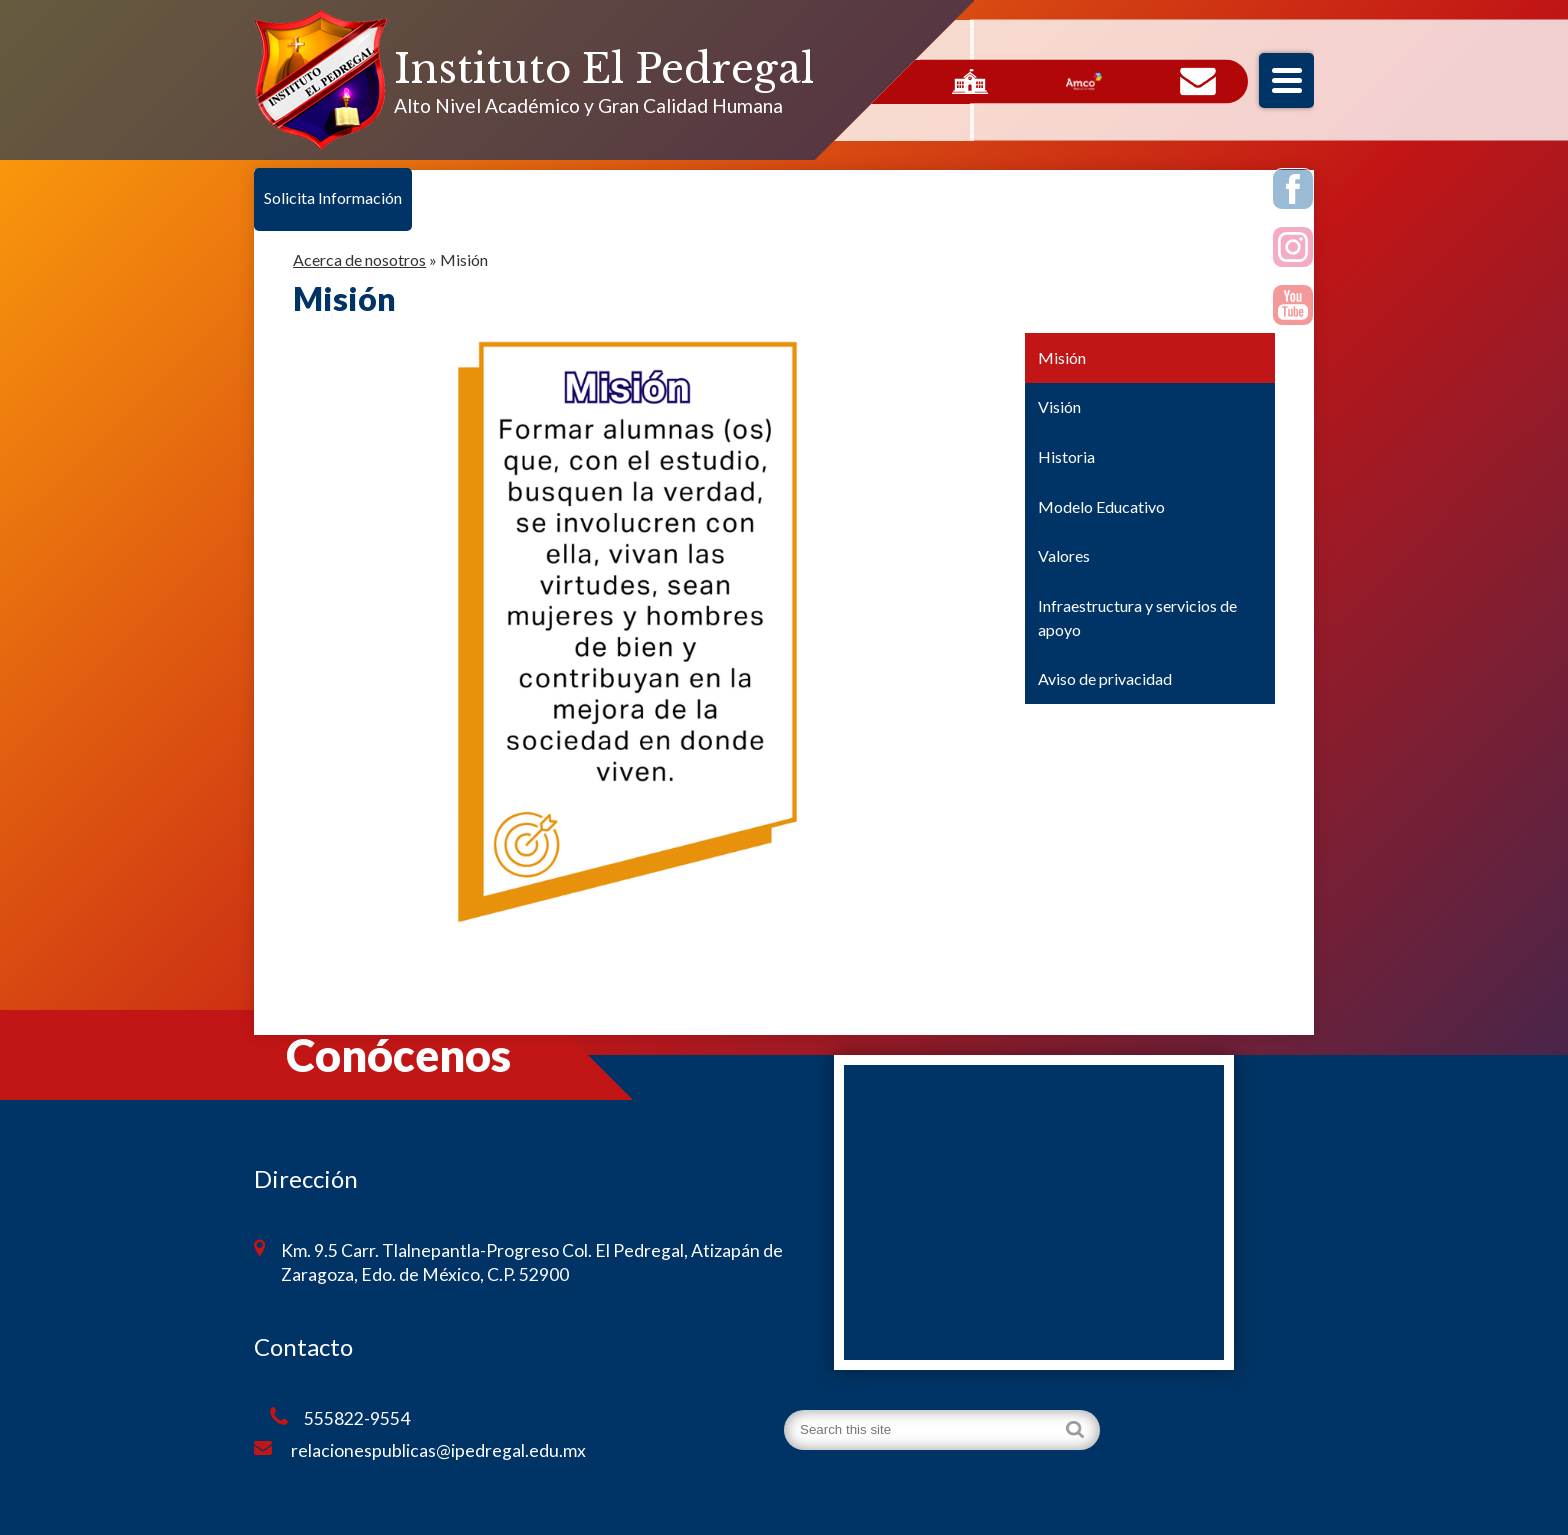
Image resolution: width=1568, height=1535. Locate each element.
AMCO (1084, 82)
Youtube (1293, 308)
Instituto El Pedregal (604, 69)
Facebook (1293, 192)
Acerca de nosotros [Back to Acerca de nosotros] (359, 259)
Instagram (1293, 250)
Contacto (1198, 82)
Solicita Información (333, 197)
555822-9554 (340, 1418)
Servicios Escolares (970, 82)
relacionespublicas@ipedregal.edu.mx (420, 1450)
